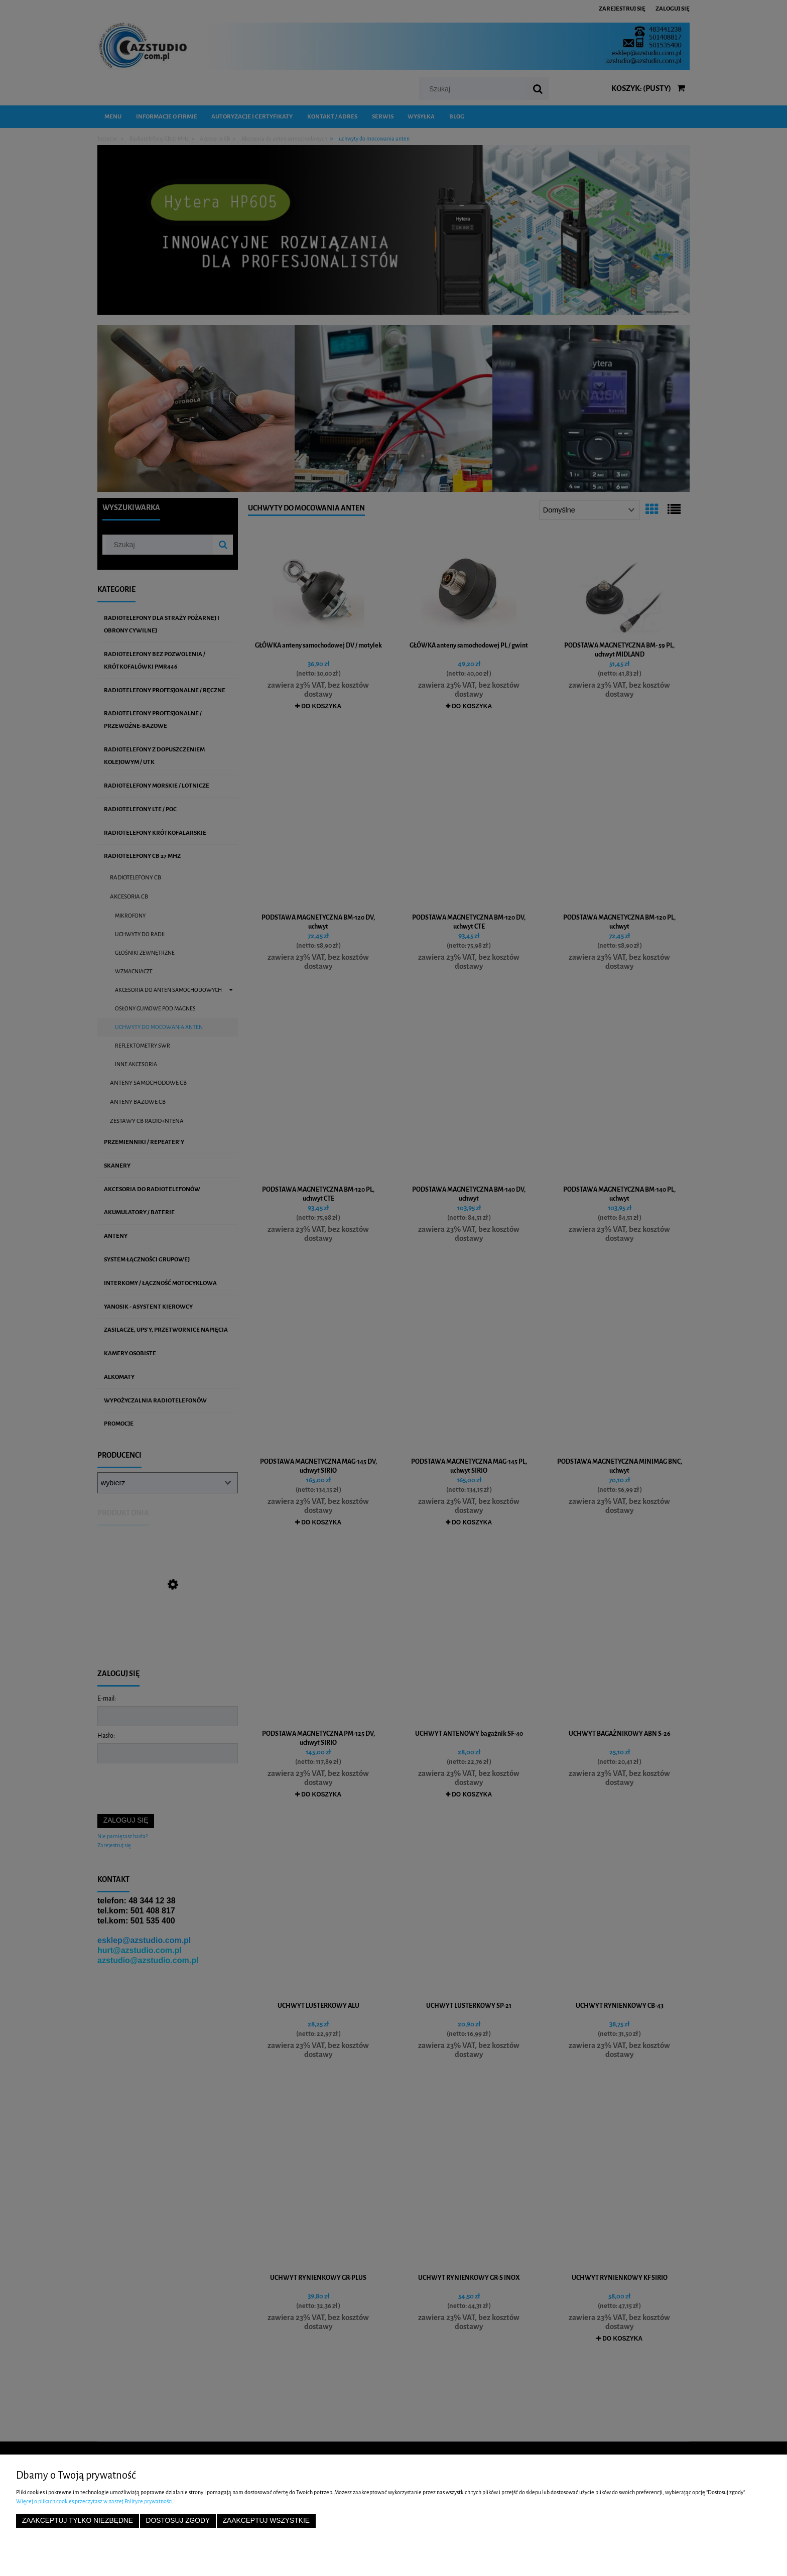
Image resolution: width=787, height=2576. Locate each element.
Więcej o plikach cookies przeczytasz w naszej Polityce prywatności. (95, 2501)
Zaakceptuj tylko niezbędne (77, 2520)
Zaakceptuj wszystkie (266, 2520)
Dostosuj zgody (178, 2520)
